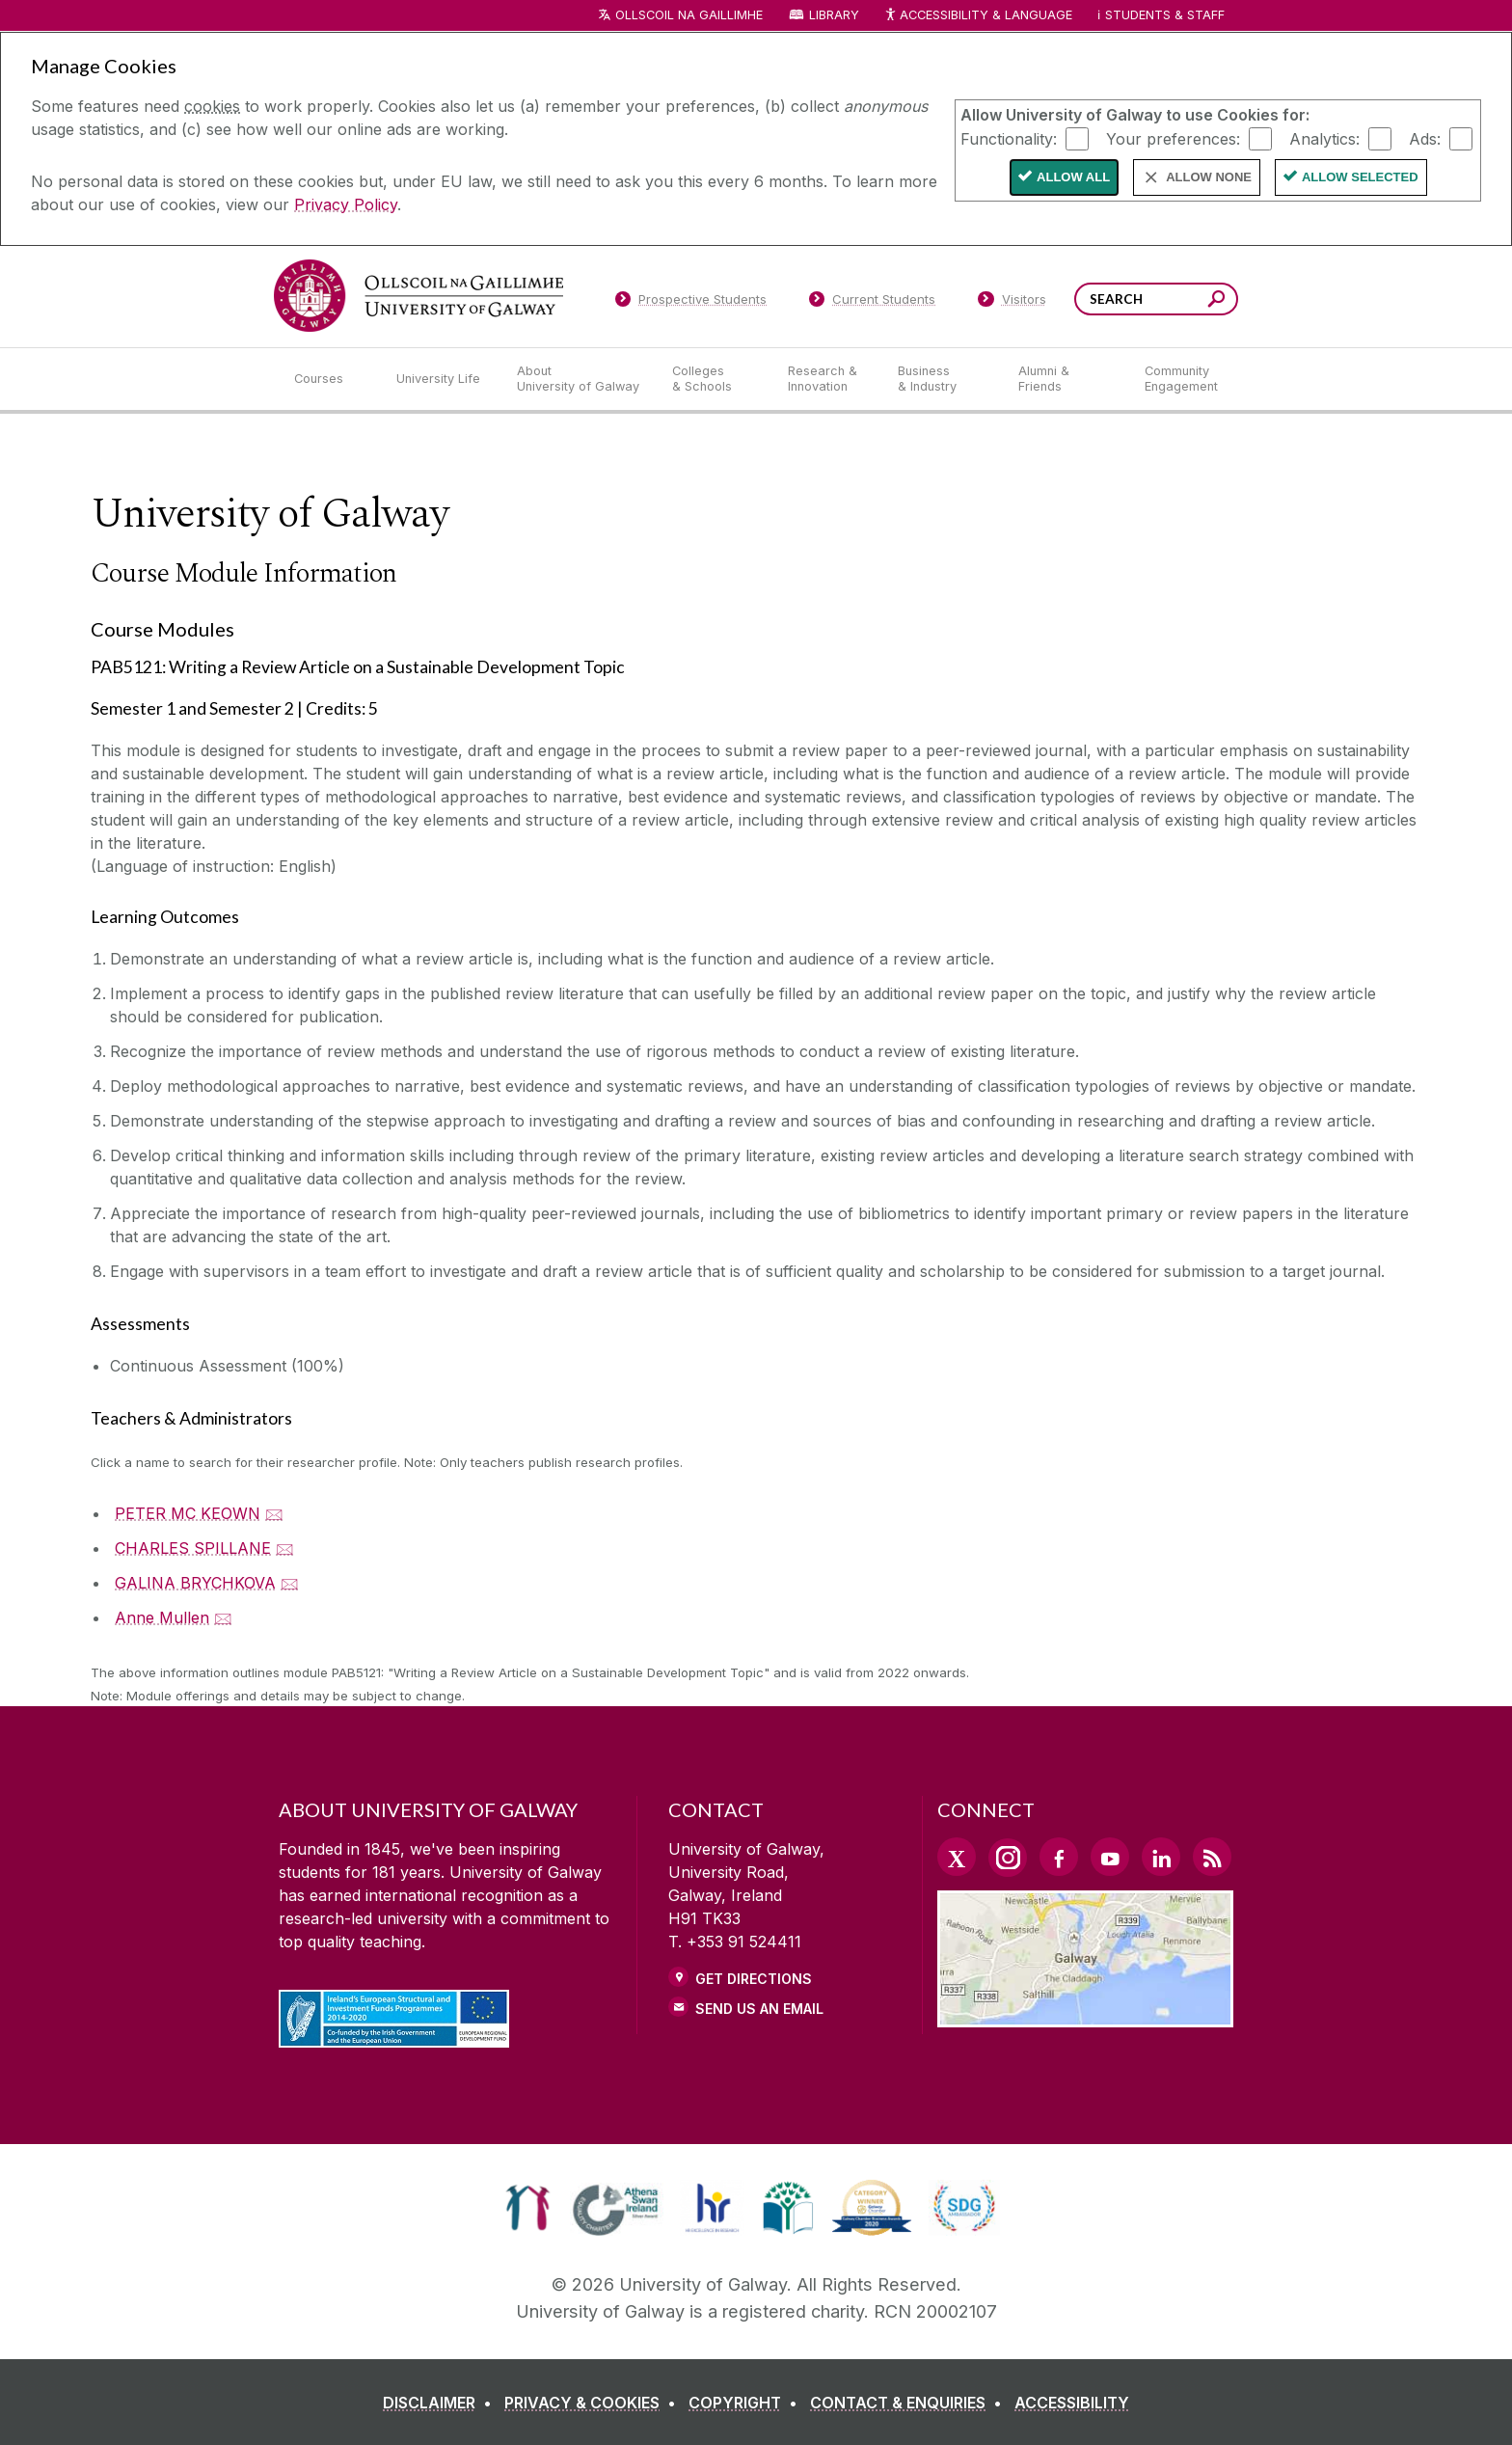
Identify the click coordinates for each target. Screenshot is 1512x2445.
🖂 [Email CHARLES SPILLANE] (285, 1548)
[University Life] (440, 379)
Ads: (1425, 138)
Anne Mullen (162, 1617)
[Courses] (330, 379)
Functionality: (1008, 138)
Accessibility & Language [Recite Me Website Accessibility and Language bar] (977, 16)
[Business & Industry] (942, 379)
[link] (527, 2208)
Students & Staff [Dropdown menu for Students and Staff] (1165, 15)
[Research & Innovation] (827, 379)
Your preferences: (1173, 138)
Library (834, 15)
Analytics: (1324, 138)
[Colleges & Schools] (714, 379)
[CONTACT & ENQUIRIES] (910, 2402)
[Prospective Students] (690, 302)
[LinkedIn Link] (1161, 1856)
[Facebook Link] (1059, 1856)
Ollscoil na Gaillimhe (689, 15)
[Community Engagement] (1181, 379)
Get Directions (753, 1978)
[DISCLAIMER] (441, 2402)
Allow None (1209, 177)
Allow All (1073, 177)
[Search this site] (1216, 301)
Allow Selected (1360, 177)
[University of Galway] (418, 295)
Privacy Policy (345, 204)
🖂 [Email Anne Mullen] (223, 1617)
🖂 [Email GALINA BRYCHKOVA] (290, 1582)
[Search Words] (1156, 299)
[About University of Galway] (579, 379)
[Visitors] (1012, 302)
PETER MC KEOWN (187, 1513)
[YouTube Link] (1110, 1856)
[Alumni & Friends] (1066, 379)
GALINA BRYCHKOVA (195, 1582)
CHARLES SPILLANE (193, 1548)
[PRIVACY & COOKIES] (594, 2402)
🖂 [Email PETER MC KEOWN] (274, 1513)
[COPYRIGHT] (746, 2402)
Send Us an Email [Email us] (759, 2008)
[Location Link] (1085, 2015)
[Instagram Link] (1007, 1857)
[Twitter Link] (956, 1856)
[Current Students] (873, 302)
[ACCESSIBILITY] (1071, 2402)
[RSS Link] (1212, 1856)
